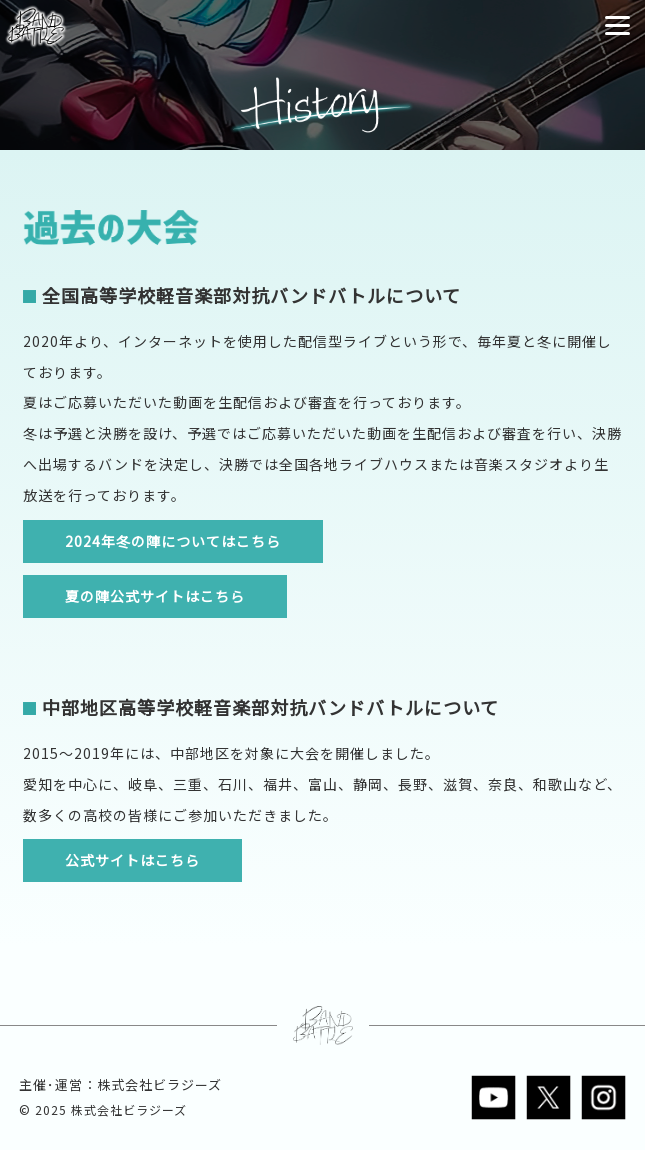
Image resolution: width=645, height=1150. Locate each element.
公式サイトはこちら (132, 860)
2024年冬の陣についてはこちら (173, 541)
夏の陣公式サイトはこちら (155, 596)
